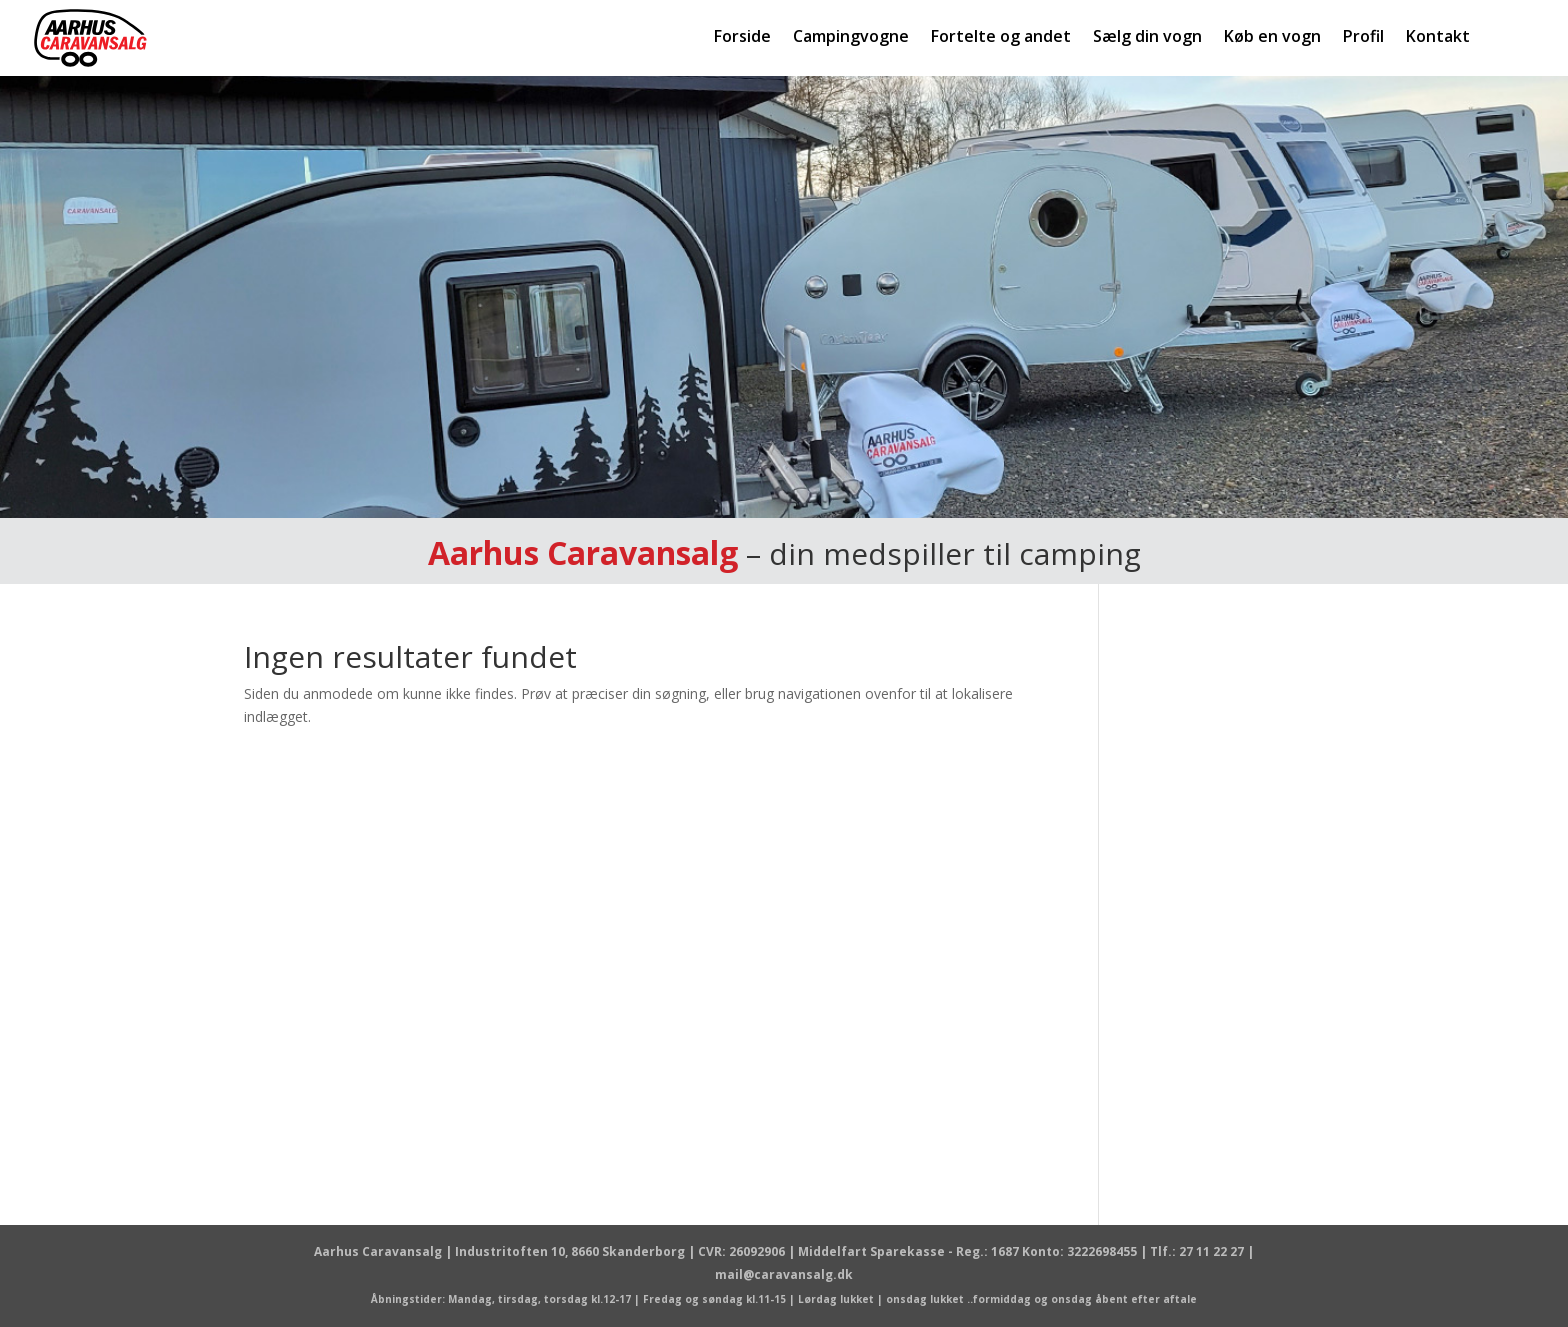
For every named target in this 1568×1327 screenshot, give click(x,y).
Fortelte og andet (1001, 38)
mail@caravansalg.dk (784, 1274)
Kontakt (1438, 38)
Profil (1363, 38)
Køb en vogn (1272, 38)
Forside (742, 38)
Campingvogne (851, 38)
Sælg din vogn (1147, 38)
